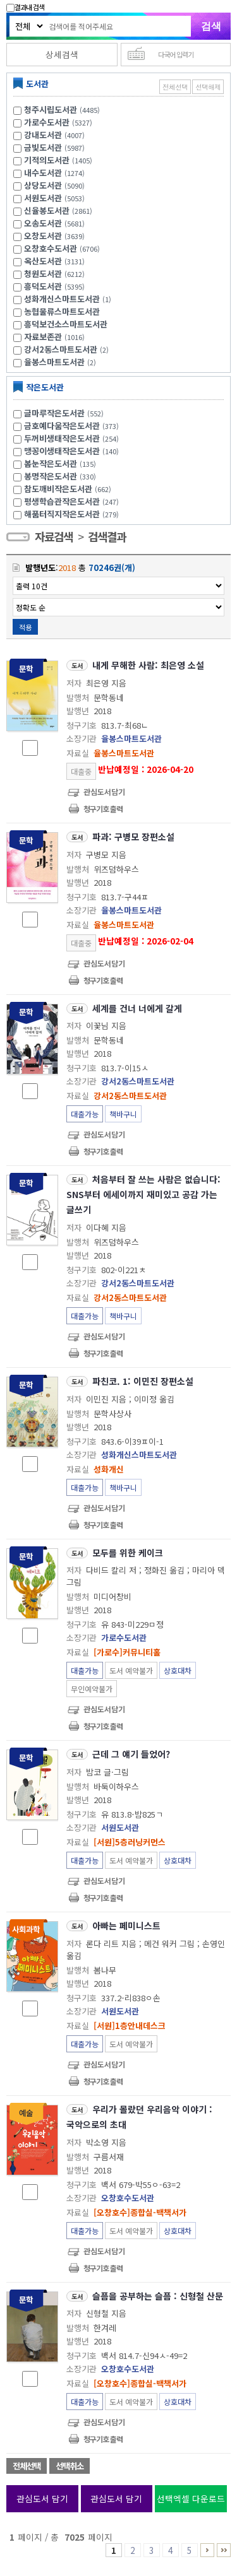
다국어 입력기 (175, 54)
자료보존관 (43, 337)
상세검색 (62, 54)
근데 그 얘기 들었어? (131, 1754)
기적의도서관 (47, 160)
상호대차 (177, 1670)
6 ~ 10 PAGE (207, 2550)
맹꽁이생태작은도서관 (73, 451)
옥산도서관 (43, 261)
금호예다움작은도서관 (73, 426)
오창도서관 (43, 236)
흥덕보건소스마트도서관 (65, 324)
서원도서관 (43, 198)
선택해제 (208, 86)
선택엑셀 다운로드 (191, 2498)
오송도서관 (43, 223)
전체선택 (175, 86)
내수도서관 (43, 173)
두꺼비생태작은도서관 (73, 438)
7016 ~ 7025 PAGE (224, 2550)
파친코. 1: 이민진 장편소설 (142, 1381)
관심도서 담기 (42, 2498)
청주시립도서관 (50, 109)
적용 (25, 627)
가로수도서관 (47, 122)
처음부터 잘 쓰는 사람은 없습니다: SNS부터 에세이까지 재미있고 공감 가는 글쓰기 (143, 1194)
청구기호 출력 (103, 808)
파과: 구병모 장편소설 (133, 836)
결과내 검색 (25, 7)
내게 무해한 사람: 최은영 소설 (148, 665)
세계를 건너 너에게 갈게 (137, 1008)
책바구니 (123, 1114)
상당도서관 (43, 185)
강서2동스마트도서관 (60, 349)
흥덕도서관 (43, 286)
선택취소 (69, 2466)
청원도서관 (43, 273)
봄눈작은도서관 (61, 463)
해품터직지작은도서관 (73, 514)
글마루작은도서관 (65, 413)
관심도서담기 (104, 791)
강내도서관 (43, 135)
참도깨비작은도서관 (69, 489)
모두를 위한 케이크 (127, 1552)
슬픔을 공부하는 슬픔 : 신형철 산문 (157, 2296)
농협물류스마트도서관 (62, 311)
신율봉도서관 (47, 210)
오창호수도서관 (50, 248)
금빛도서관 (43, 147)
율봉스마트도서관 (54, 362)
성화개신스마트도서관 (62, 299)
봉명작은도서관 (61, 476)
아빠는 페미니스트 (126, 1925)
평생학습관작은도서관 (73, 501)
